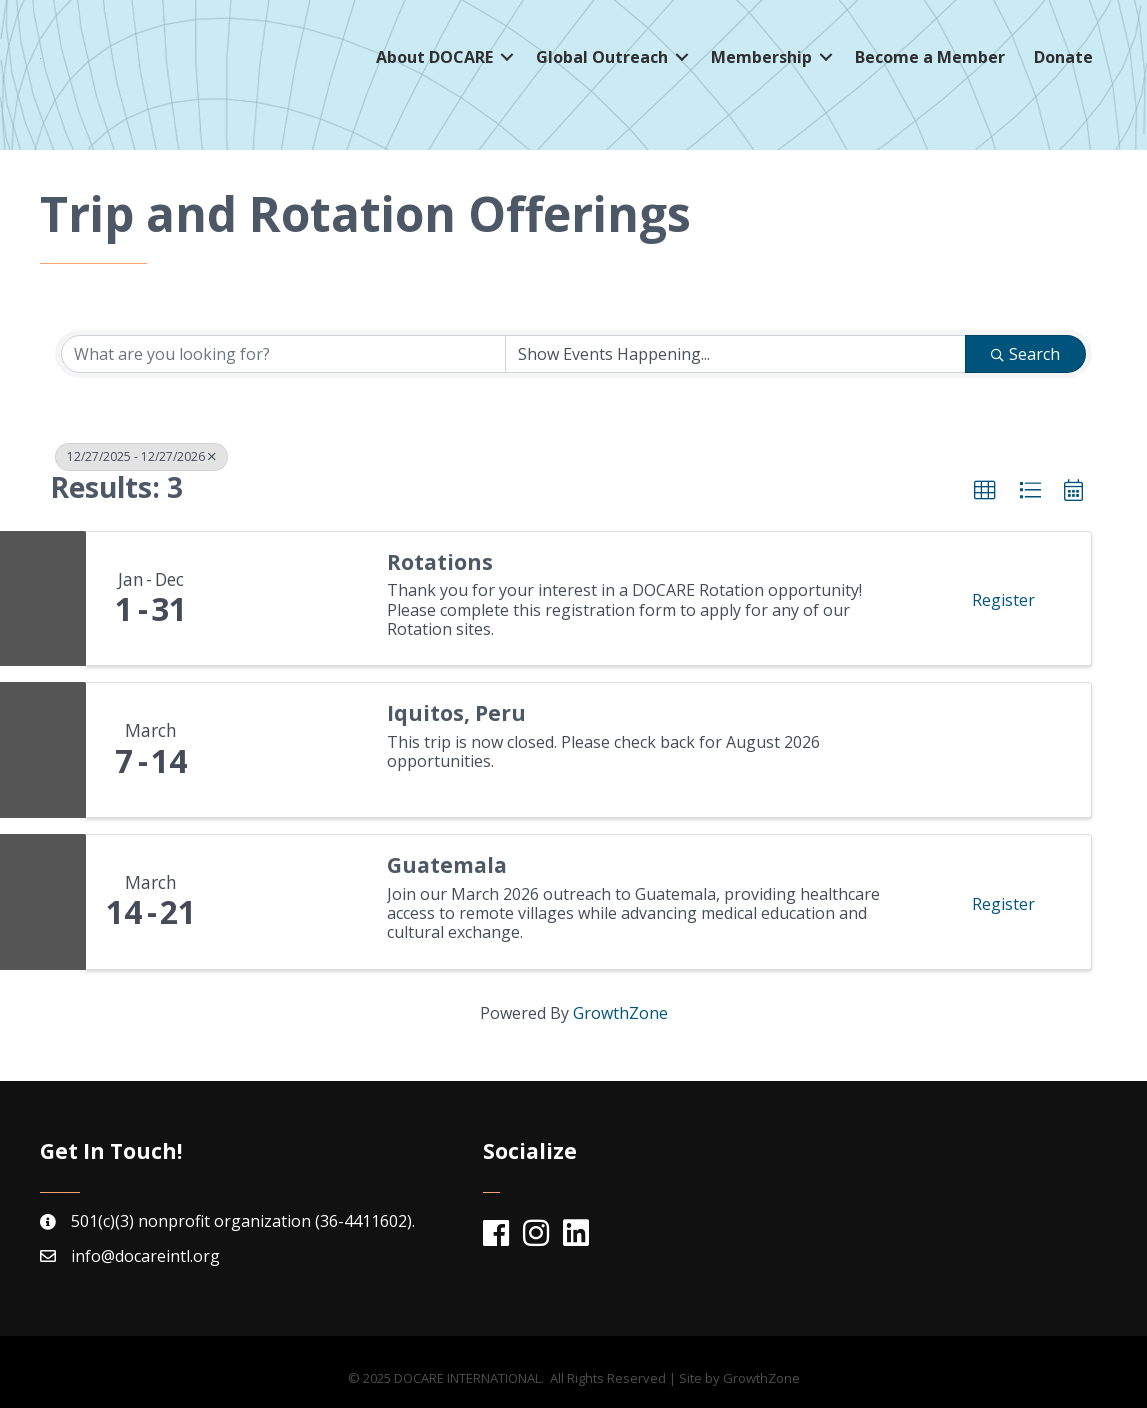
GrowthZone (620, 1013)
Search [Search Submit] (1025, 354)
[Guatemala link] (291, 902)
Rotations (440, 562)
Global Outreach (602, 65)
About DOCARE (434, 65)
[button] (985, 491)
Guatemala (447, 865)
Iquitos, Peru (456, 713)
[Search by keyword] (283, 354)
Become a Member (930, 65)
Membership (761, 65)
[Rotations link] (291, 599)
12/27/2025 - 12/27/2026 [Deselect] (141, 456)
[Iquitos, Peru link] (291, 750)
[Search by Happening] (735, 354)
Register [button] (1003, 600)
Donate (1063, 65)
